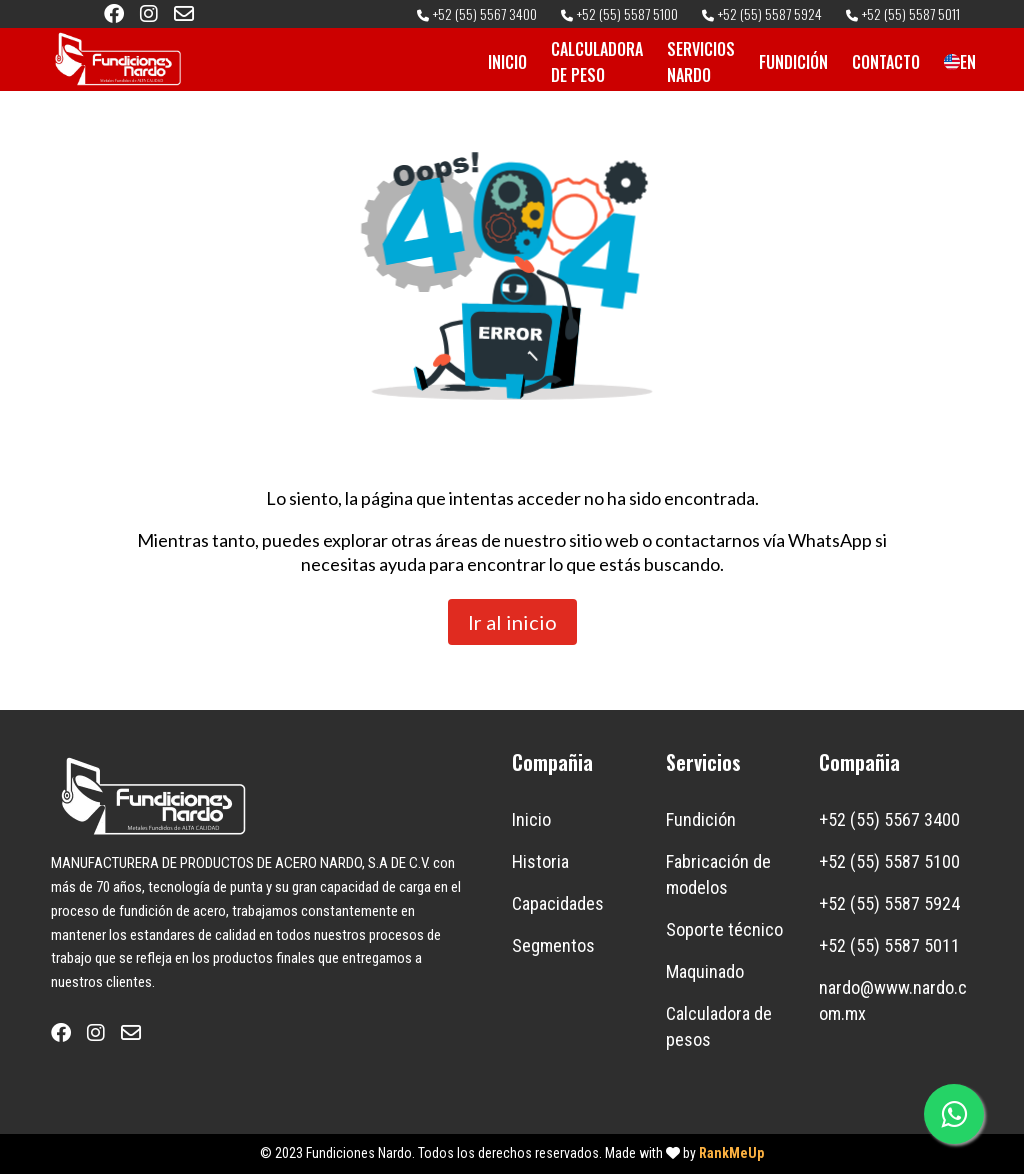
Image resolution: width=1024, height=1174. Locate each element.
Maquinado (705, 971)
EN (952, 62)
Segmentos (553, 945)
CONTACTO (886, 62)
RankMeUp (731, 1153)
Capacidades (558, 903)
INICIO (507, 62)
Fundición (701, 819)
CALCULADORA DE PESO (597, 62)
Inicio (531, 819)
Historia (540, 861)
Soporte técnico (724, 929)
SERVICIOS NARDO (701, 62)
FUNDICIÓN (793, 62)
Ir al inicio (512, 622)
